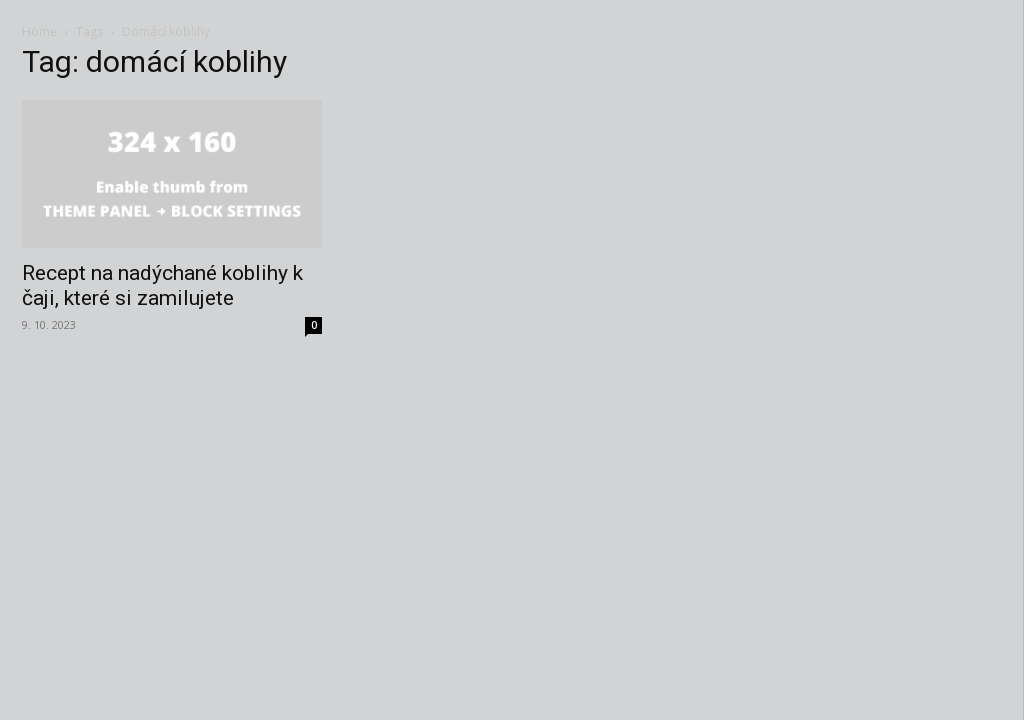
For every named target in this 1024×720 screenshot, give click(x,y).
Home (39, 31)
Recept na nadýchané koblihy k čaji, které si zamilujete (162, 285)
